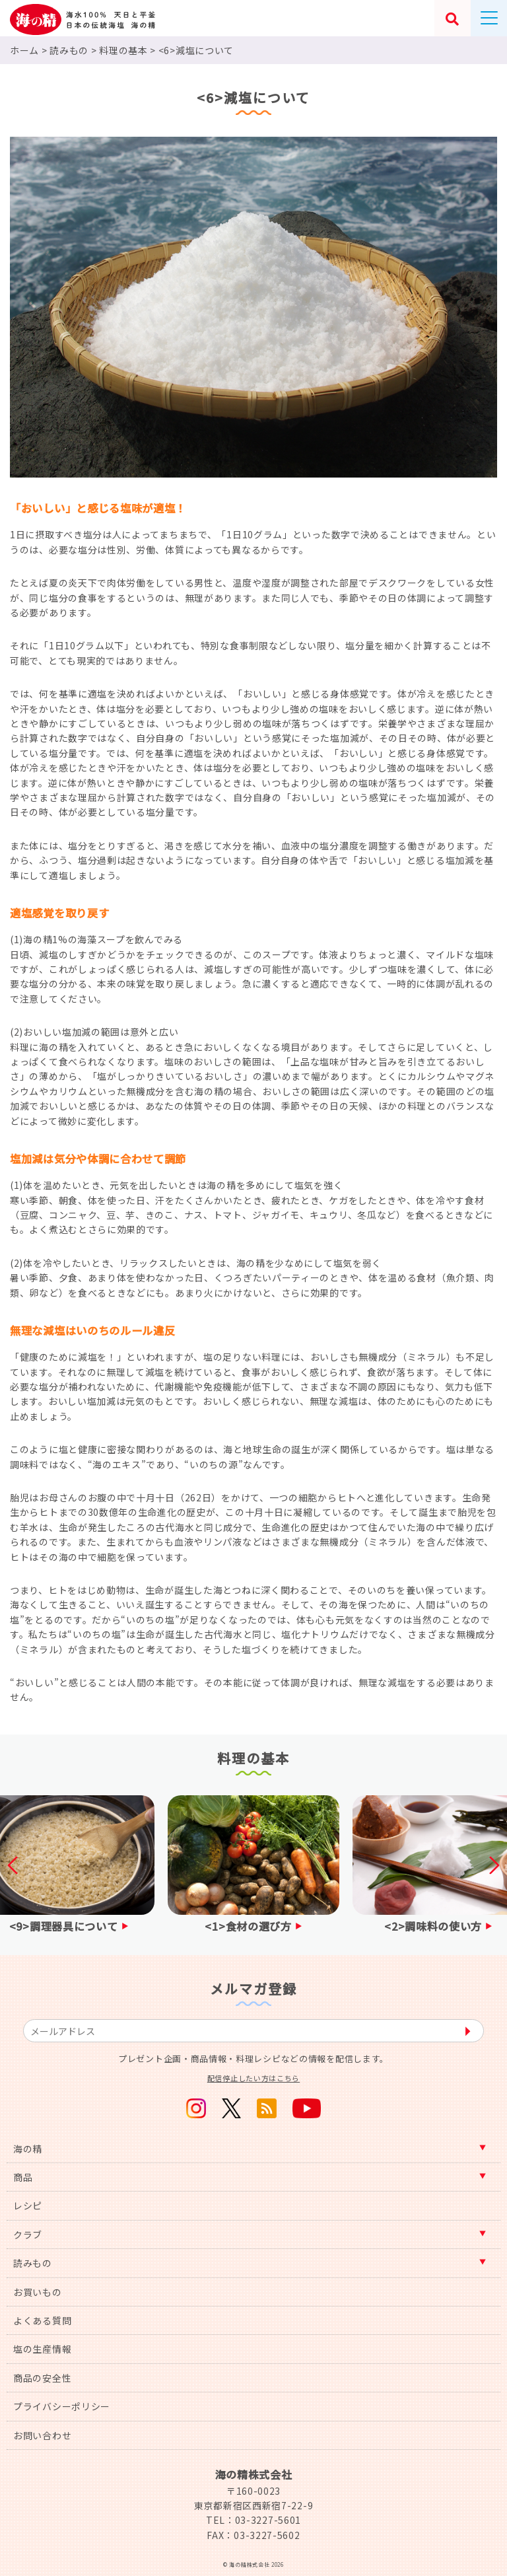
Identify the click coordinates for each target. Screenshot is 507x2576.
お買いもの (37, 2292)
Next (490, 1865)
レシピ (27, 2205)
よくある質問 (42, 2320)
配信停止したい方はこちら (253, 2078)
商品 (22, 2177)
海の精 (27, 2148)
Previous (16, 1865)
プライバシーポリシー (61, 2406)
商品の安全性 (42, 2377)
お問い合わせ (42, 2435)
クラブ (27, 2234)
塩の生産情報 (42, 2348)
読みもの (32, 2263)
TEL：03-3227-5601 (253, 2519)
